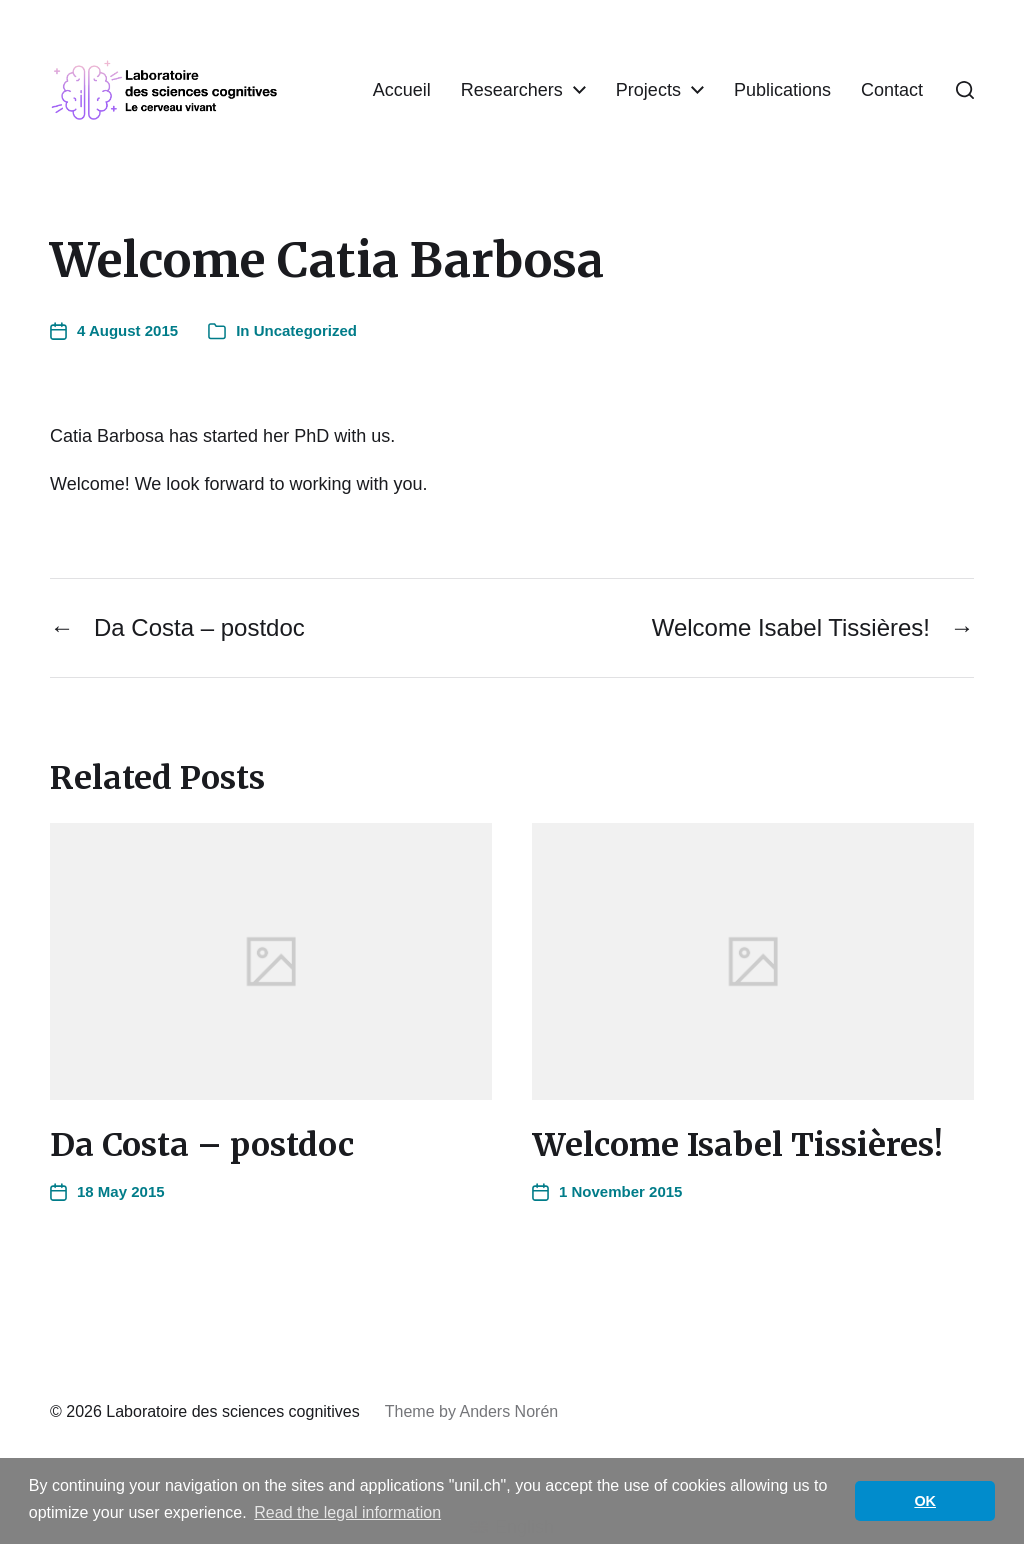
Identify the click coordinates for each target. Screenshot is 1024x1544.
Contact (892, 107)
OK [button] (925, 1501)
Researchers (604, 74)
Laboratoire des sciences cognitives (232, 1412)
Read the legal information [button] (347, 1512)
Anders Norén (508, 1412)
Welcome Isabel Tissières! (737, 1146)
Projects (740, 74)
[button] (965, 91)
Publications (874, 74)
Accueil (494, 74)
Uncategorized (305, 331)
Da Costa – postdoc (202, 1146)
